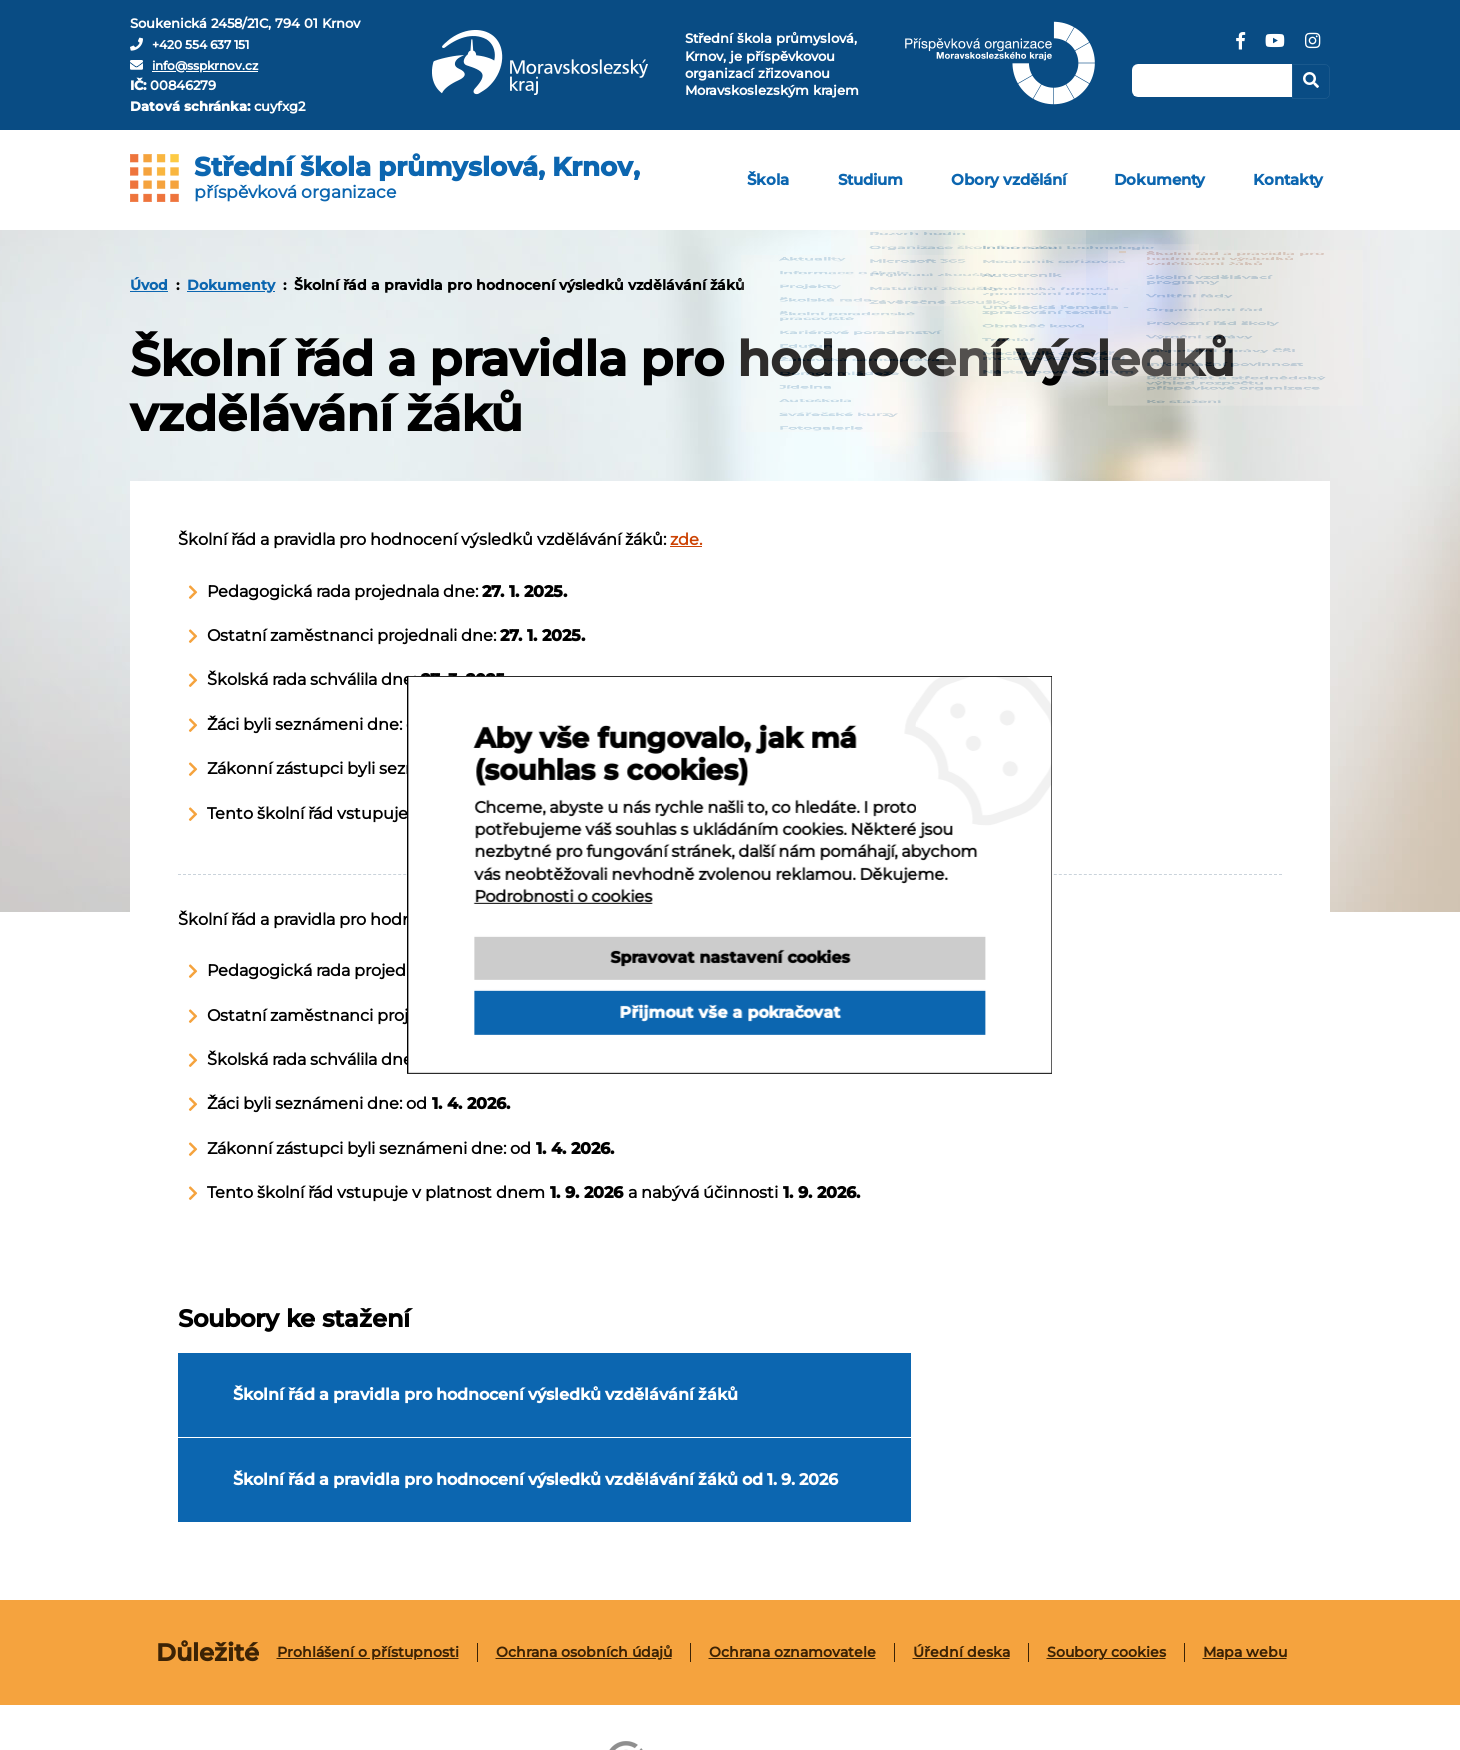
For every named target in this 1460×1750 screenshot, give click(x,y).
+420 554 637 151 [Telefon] (206, 44)
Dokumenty (231, 285)
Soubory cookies (1106, 1585)
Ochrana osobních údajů (584, 1585)
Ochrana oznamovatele (792, 1585)
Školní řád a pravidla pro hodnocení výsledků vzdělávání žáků (417, 1403)
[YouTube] (1274, 48)
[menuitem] (799, 180)
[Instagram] (1312, 48)
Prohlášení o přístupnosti (368, 1585)
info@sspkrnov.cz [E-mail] (210, 65)
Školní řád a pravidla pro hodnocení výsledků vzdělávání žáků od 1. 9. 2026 (968, 1403)
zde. (686, 539)
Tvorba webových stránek (995, 1692)
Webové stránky (715, 1692)
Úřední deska (961, 1585)
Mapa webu (1245, 1585)
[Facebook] (1239, 48)
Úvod (149, 285)
